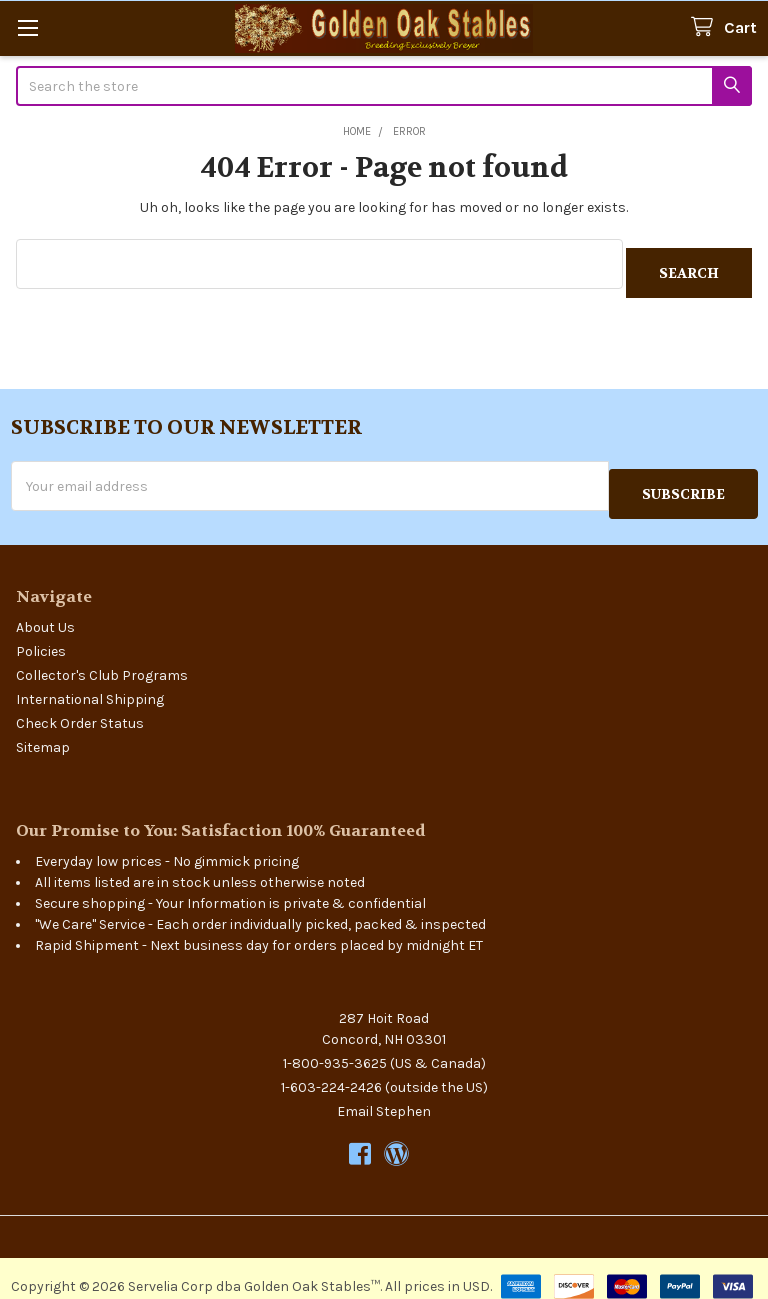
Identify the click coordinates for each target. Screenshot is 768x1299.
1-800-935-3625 (335, 1046)
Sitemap (43, 730)
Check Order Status (80, 706)
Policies (41, 634)
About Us (45, 610)
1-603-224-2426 (331, 1070)
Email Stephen (384, 1094)
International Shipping (90, 682)
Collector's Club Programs (102, 658)
